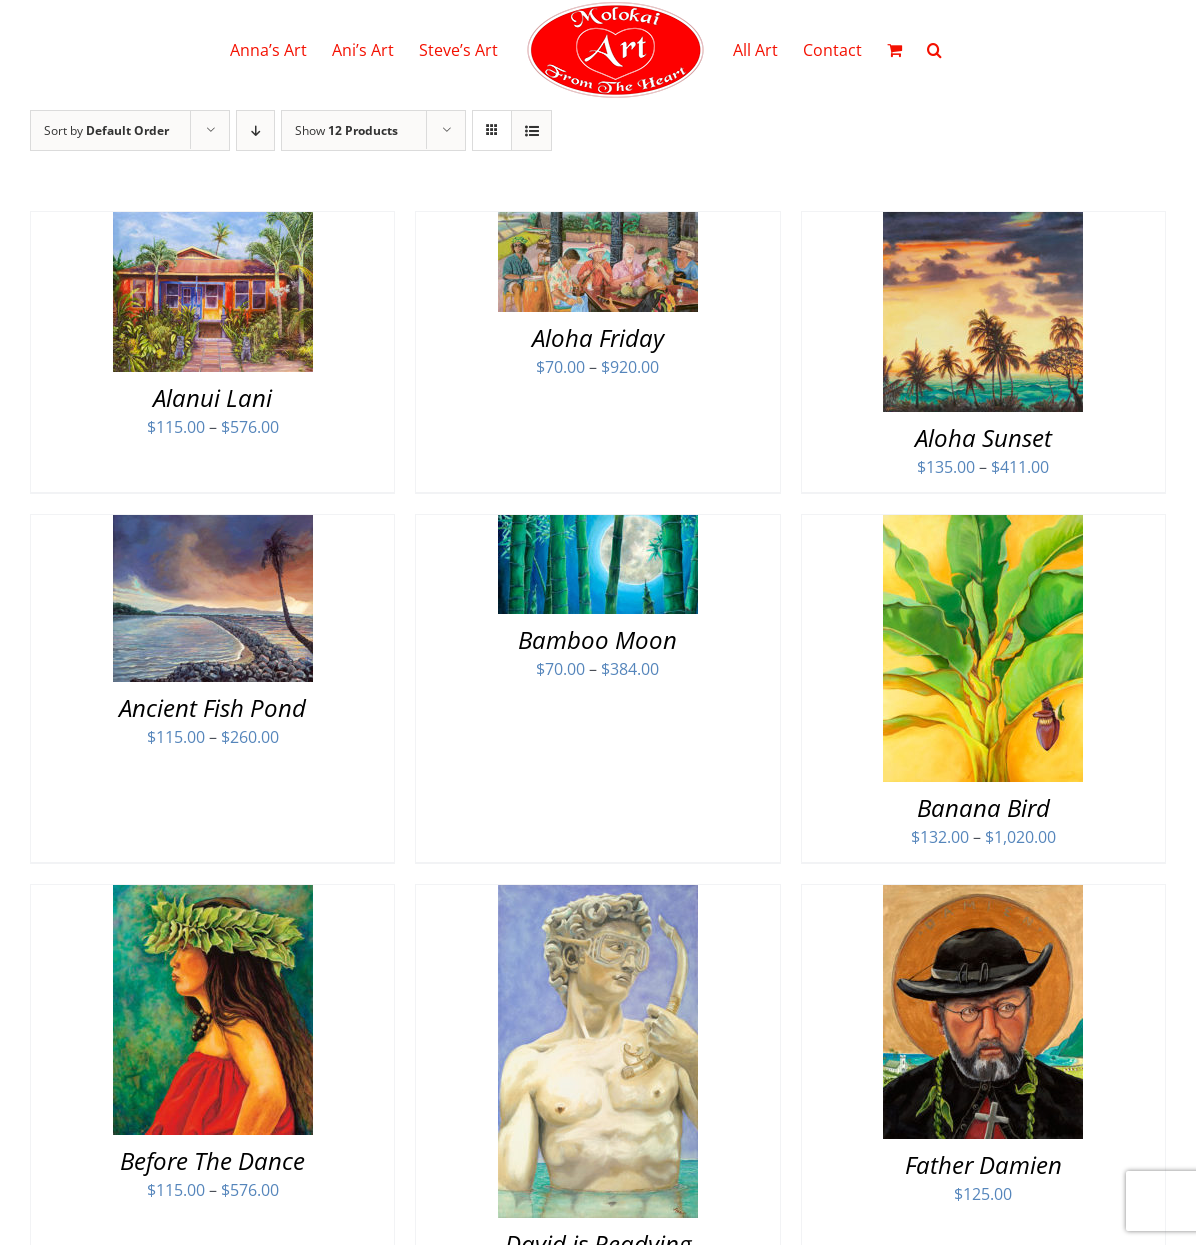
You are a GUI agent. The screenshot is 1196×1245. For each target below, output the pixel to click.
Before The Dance (212, 1160)
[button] (934, 50)
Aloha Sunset (983, 437)
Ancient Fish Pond (212, 707)
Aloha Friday (598, 337)
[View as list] (531, 130)
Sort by (106, 130)
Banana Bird (983, 807)
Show (346, 130)
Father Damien (983, 1164)
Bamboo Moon (597, 639)
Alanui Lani (212, 397)
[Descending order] (255, 130)
